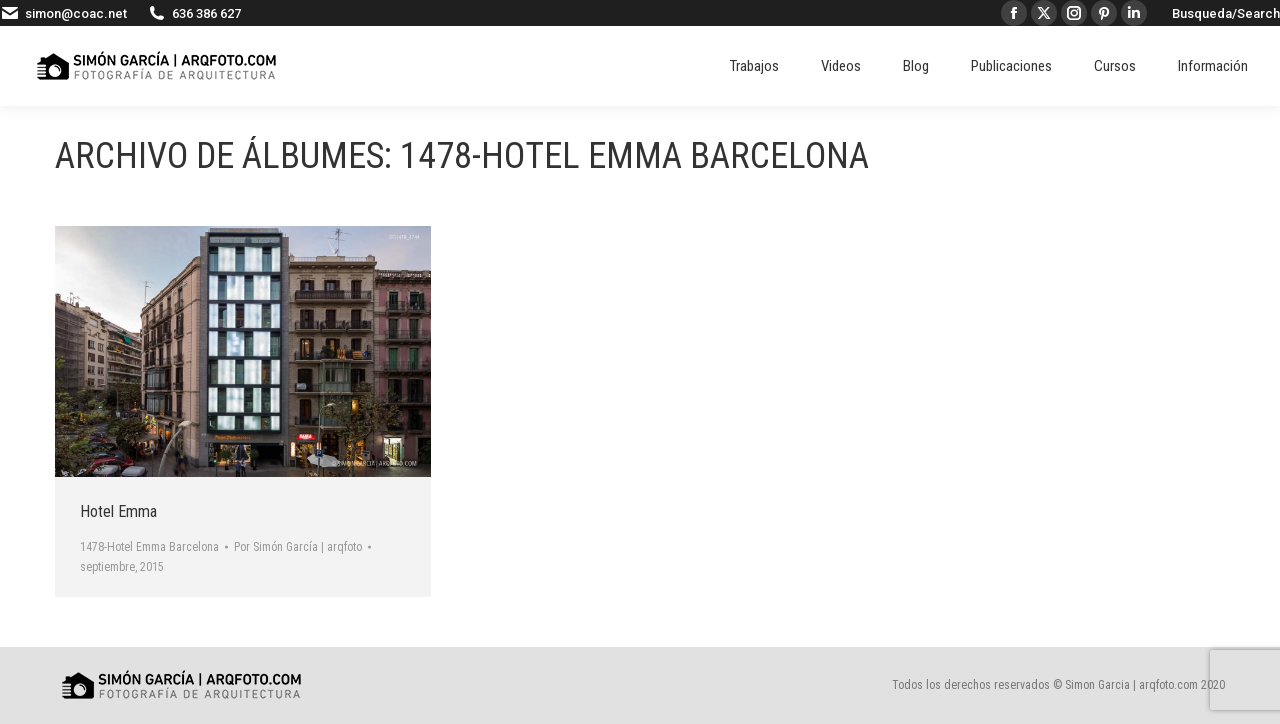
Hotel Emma (118, 511)
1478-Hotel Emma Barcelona (149, 547)
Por (298, 547)
